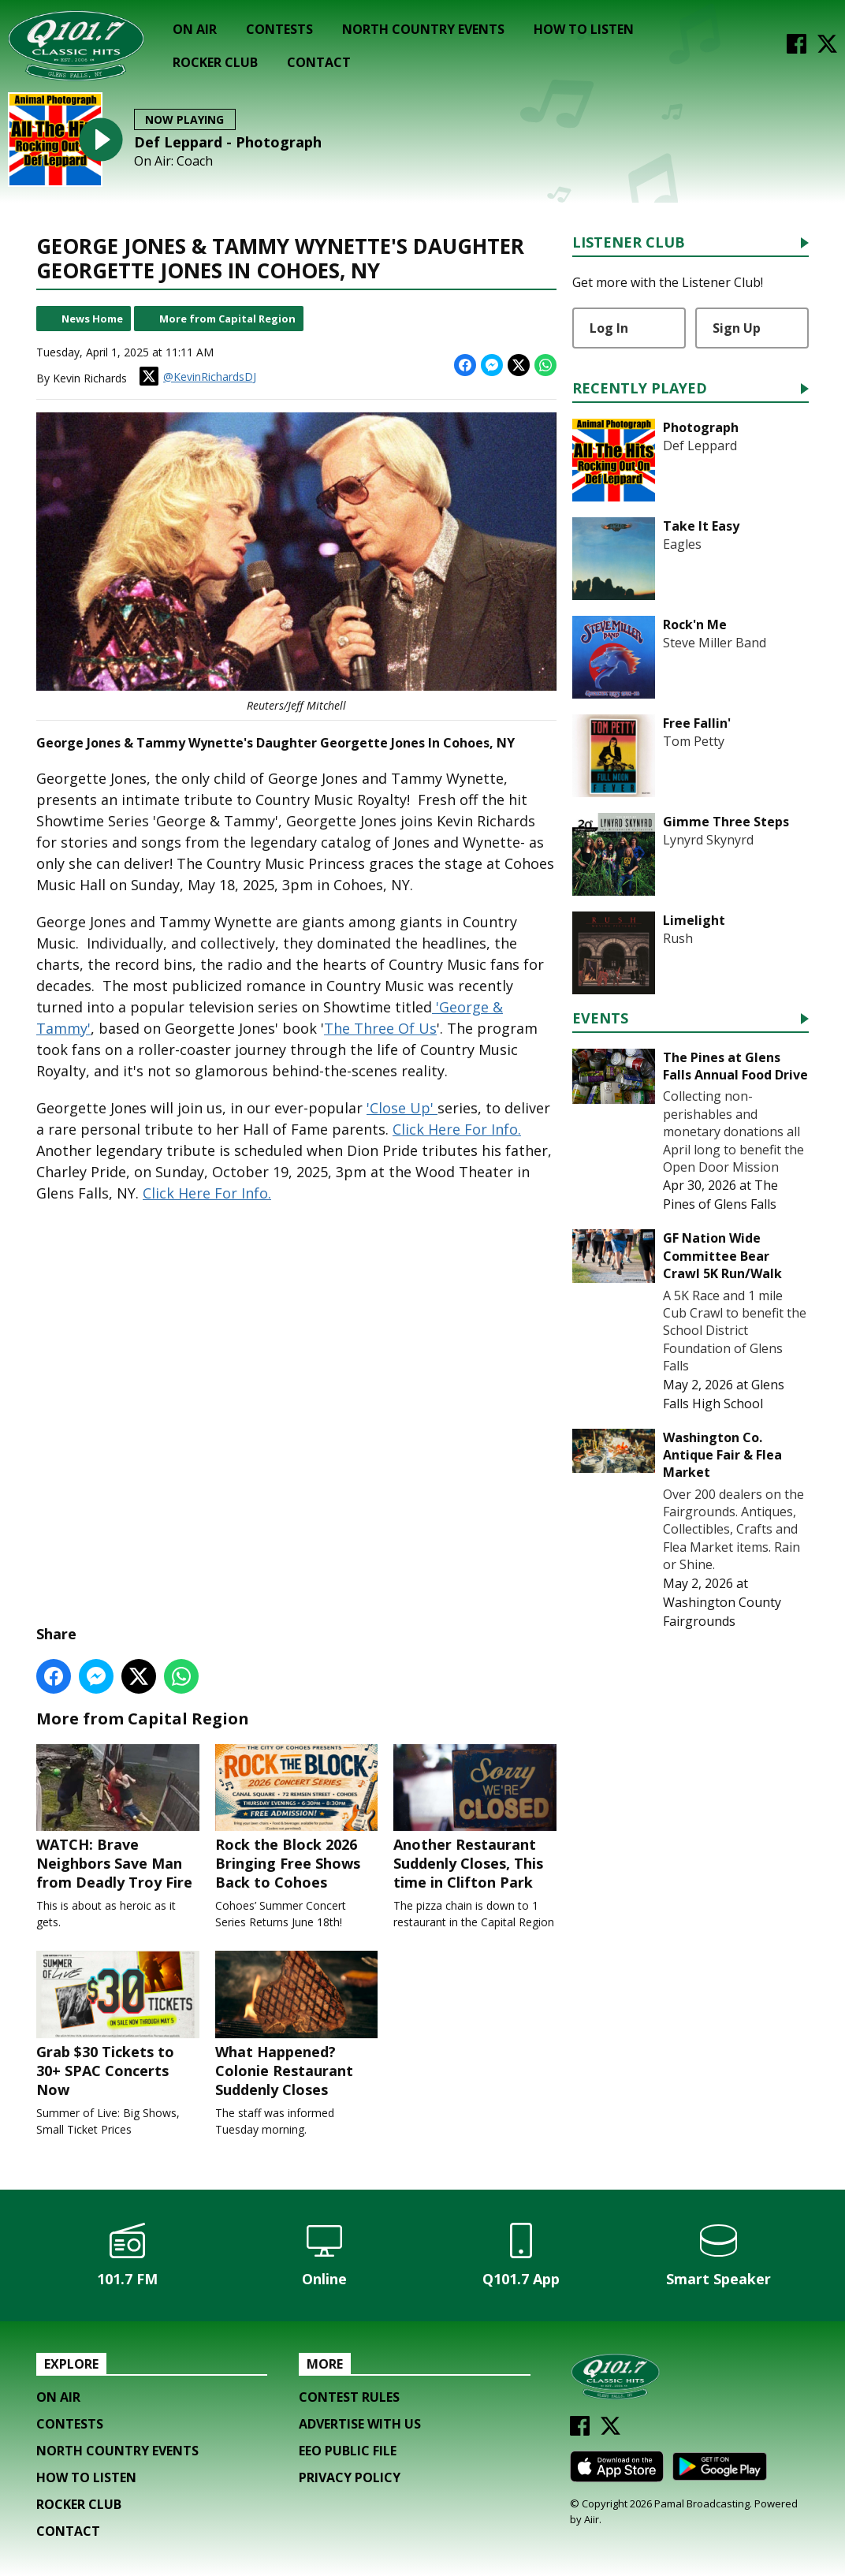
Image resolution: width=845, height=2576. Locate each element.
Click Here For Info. (457, 1129)
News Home (92, 318)
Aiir (591, 2519)
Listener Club (628, 243)
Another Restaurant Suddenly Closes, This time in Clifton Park (475, 1817)
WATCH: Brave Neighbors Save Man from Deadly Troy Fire (117, 1817)
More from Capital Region (227, 318)
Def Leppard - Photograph (228, 141)
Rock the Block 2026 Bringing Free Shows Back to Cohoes (296, 1817)
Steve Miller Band (714, 642)
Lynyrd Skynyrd (708, 839)
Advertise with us (360, 2423)
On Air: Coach (173, 161)
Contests (279, 29)
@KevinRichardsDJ (198, 376)
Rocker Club (215, 62)
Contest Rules (349, 2397)
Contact (319, 62)
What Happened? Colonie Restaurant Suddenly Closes (296, 2025)
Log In (609, 328)
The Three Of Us (380, 1028)
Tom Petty (693, 741)
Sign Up (737, 328)
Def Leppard (700, 445)
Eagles (682, 544)
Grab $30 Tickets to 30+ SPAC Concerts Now (117, 2025)
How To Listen (584, 29)
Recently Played (639, 389)
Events (600, 1019)
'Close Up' (402, 1107)
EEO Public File (347, 2450)
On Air (195, 29)
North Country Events (423, 29)
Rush (678, 938)
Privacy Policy (349, 2477)
